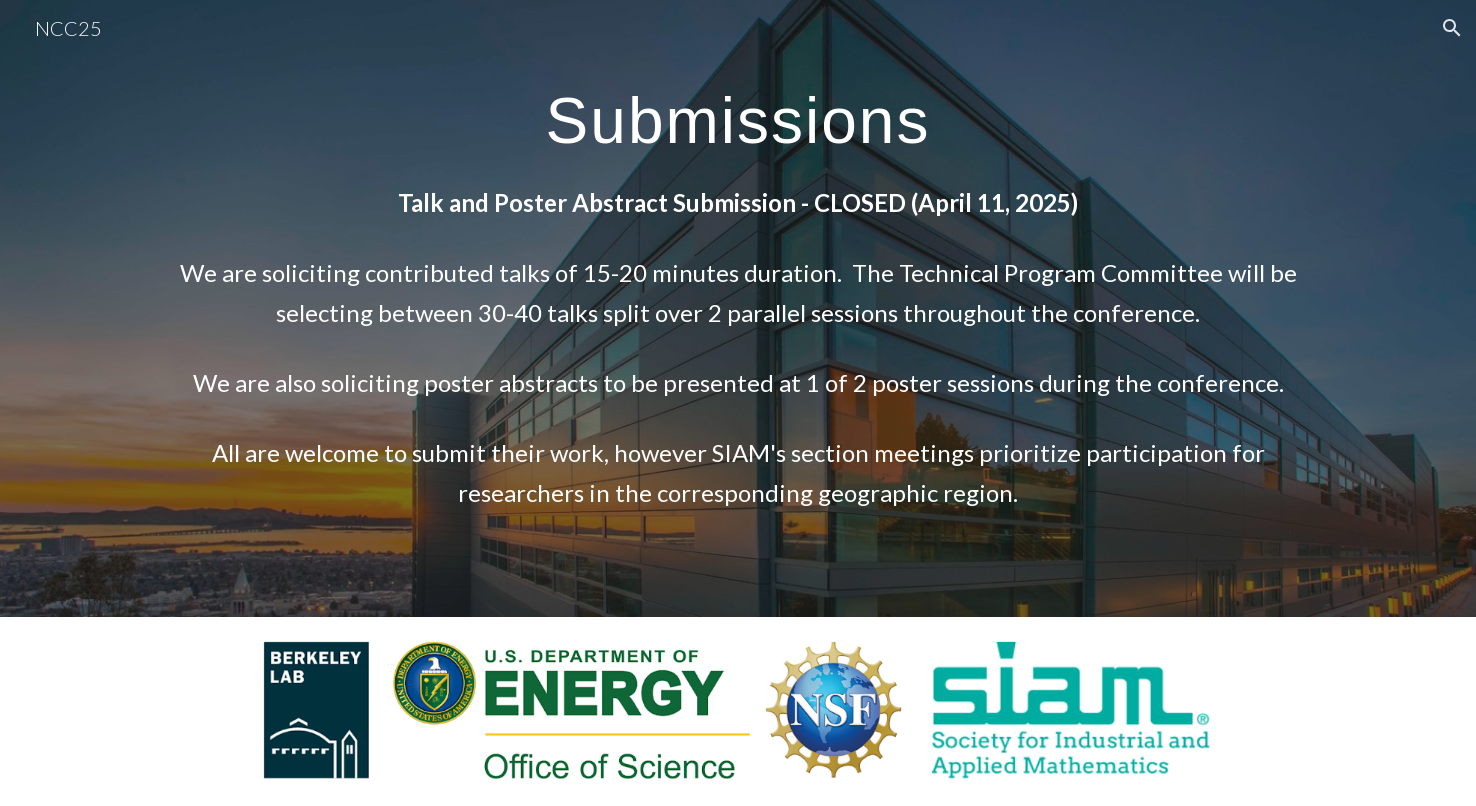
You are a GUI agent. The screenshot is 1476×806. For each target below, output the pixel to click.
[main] (738, 308)
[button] (1452, 28)
